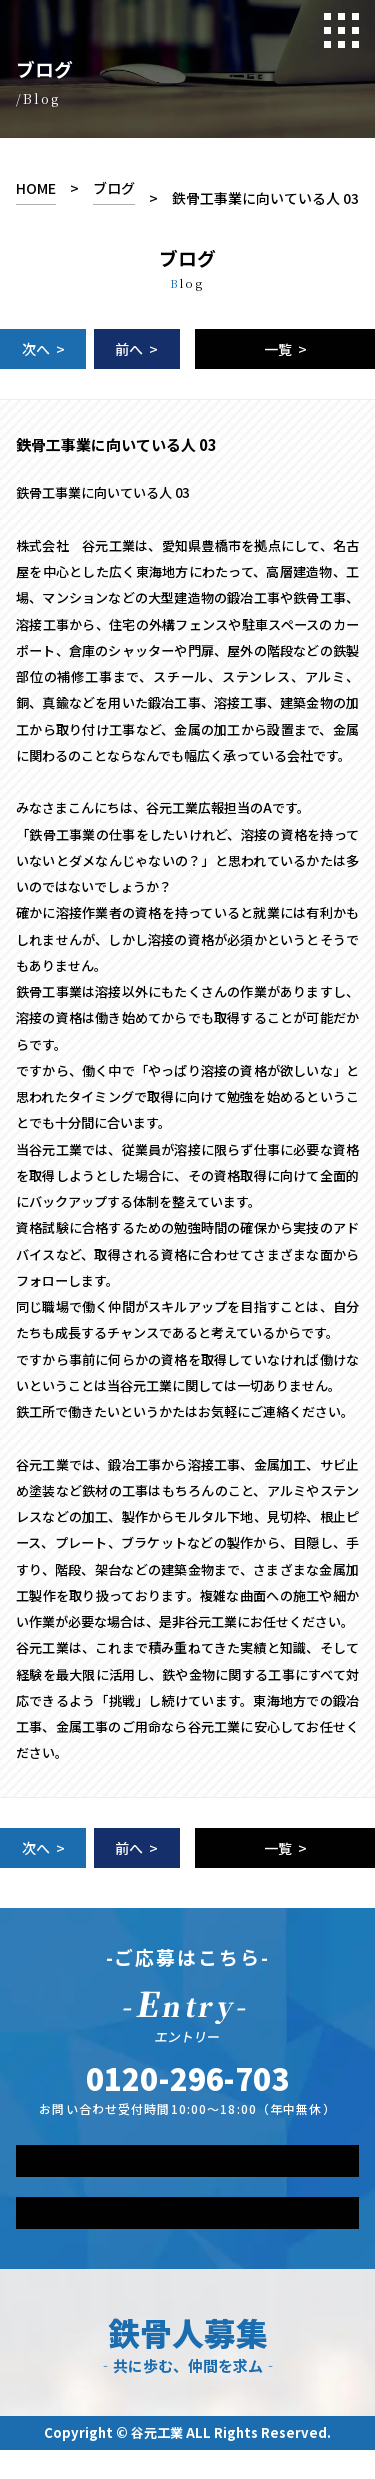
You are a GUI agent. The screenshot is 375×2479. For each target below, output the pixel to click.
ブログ (114, 188)
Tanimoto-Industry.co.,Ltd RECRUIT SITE (138, 29)
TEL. (187, 2078)
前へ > (136, 349)
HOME (36, 188)
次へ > (43, 349)
